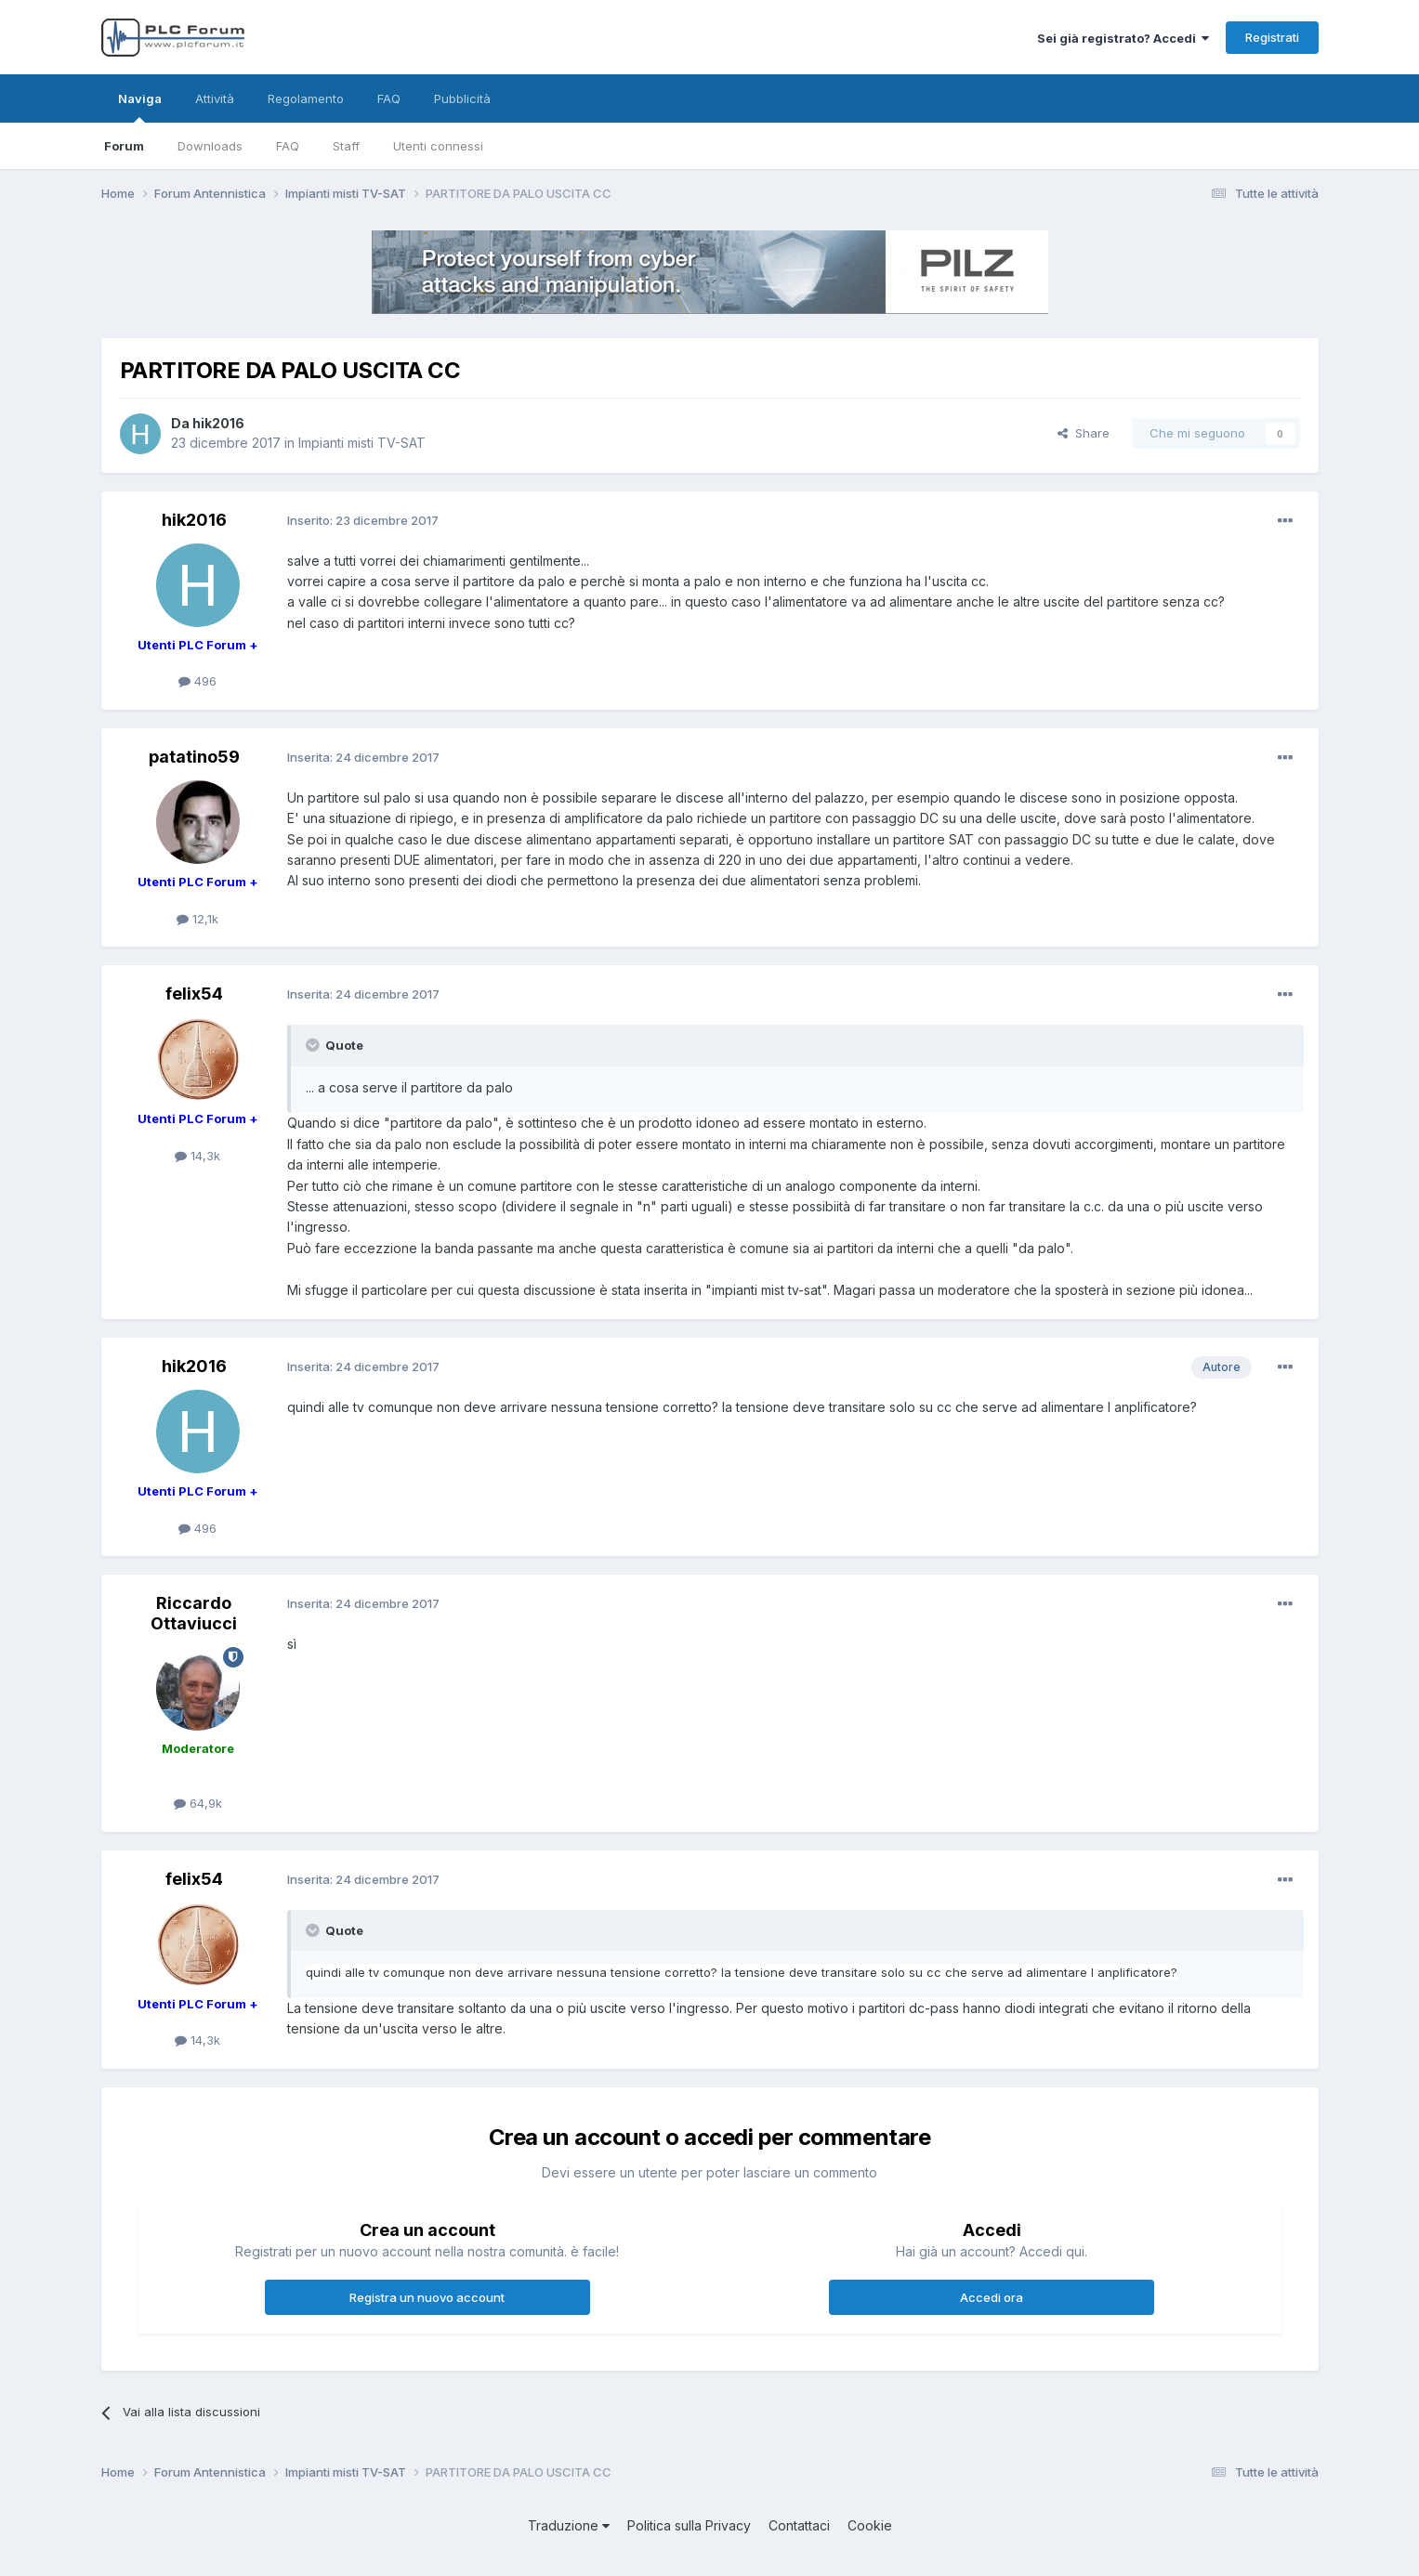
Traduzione (569, 2525)
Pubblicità (462, 98)
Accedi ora (991, 2297)
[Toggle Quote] (314, 1045)
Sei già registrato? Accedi (1123, 38)
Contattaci (799, 2525)
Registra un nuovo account (427, 2297)
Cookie (869, 2525)
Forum (124, 145)
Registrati (1272, 37)
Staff (346, 145)
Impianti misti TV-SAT (362, 443)
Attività (214, 98)
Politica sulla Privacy (689, 2525)
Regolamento (306, 98)
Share (1084, 432)
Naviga (140, 107)
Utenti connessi (438, 145)
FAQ (287, 145)
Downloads (210, 145)
